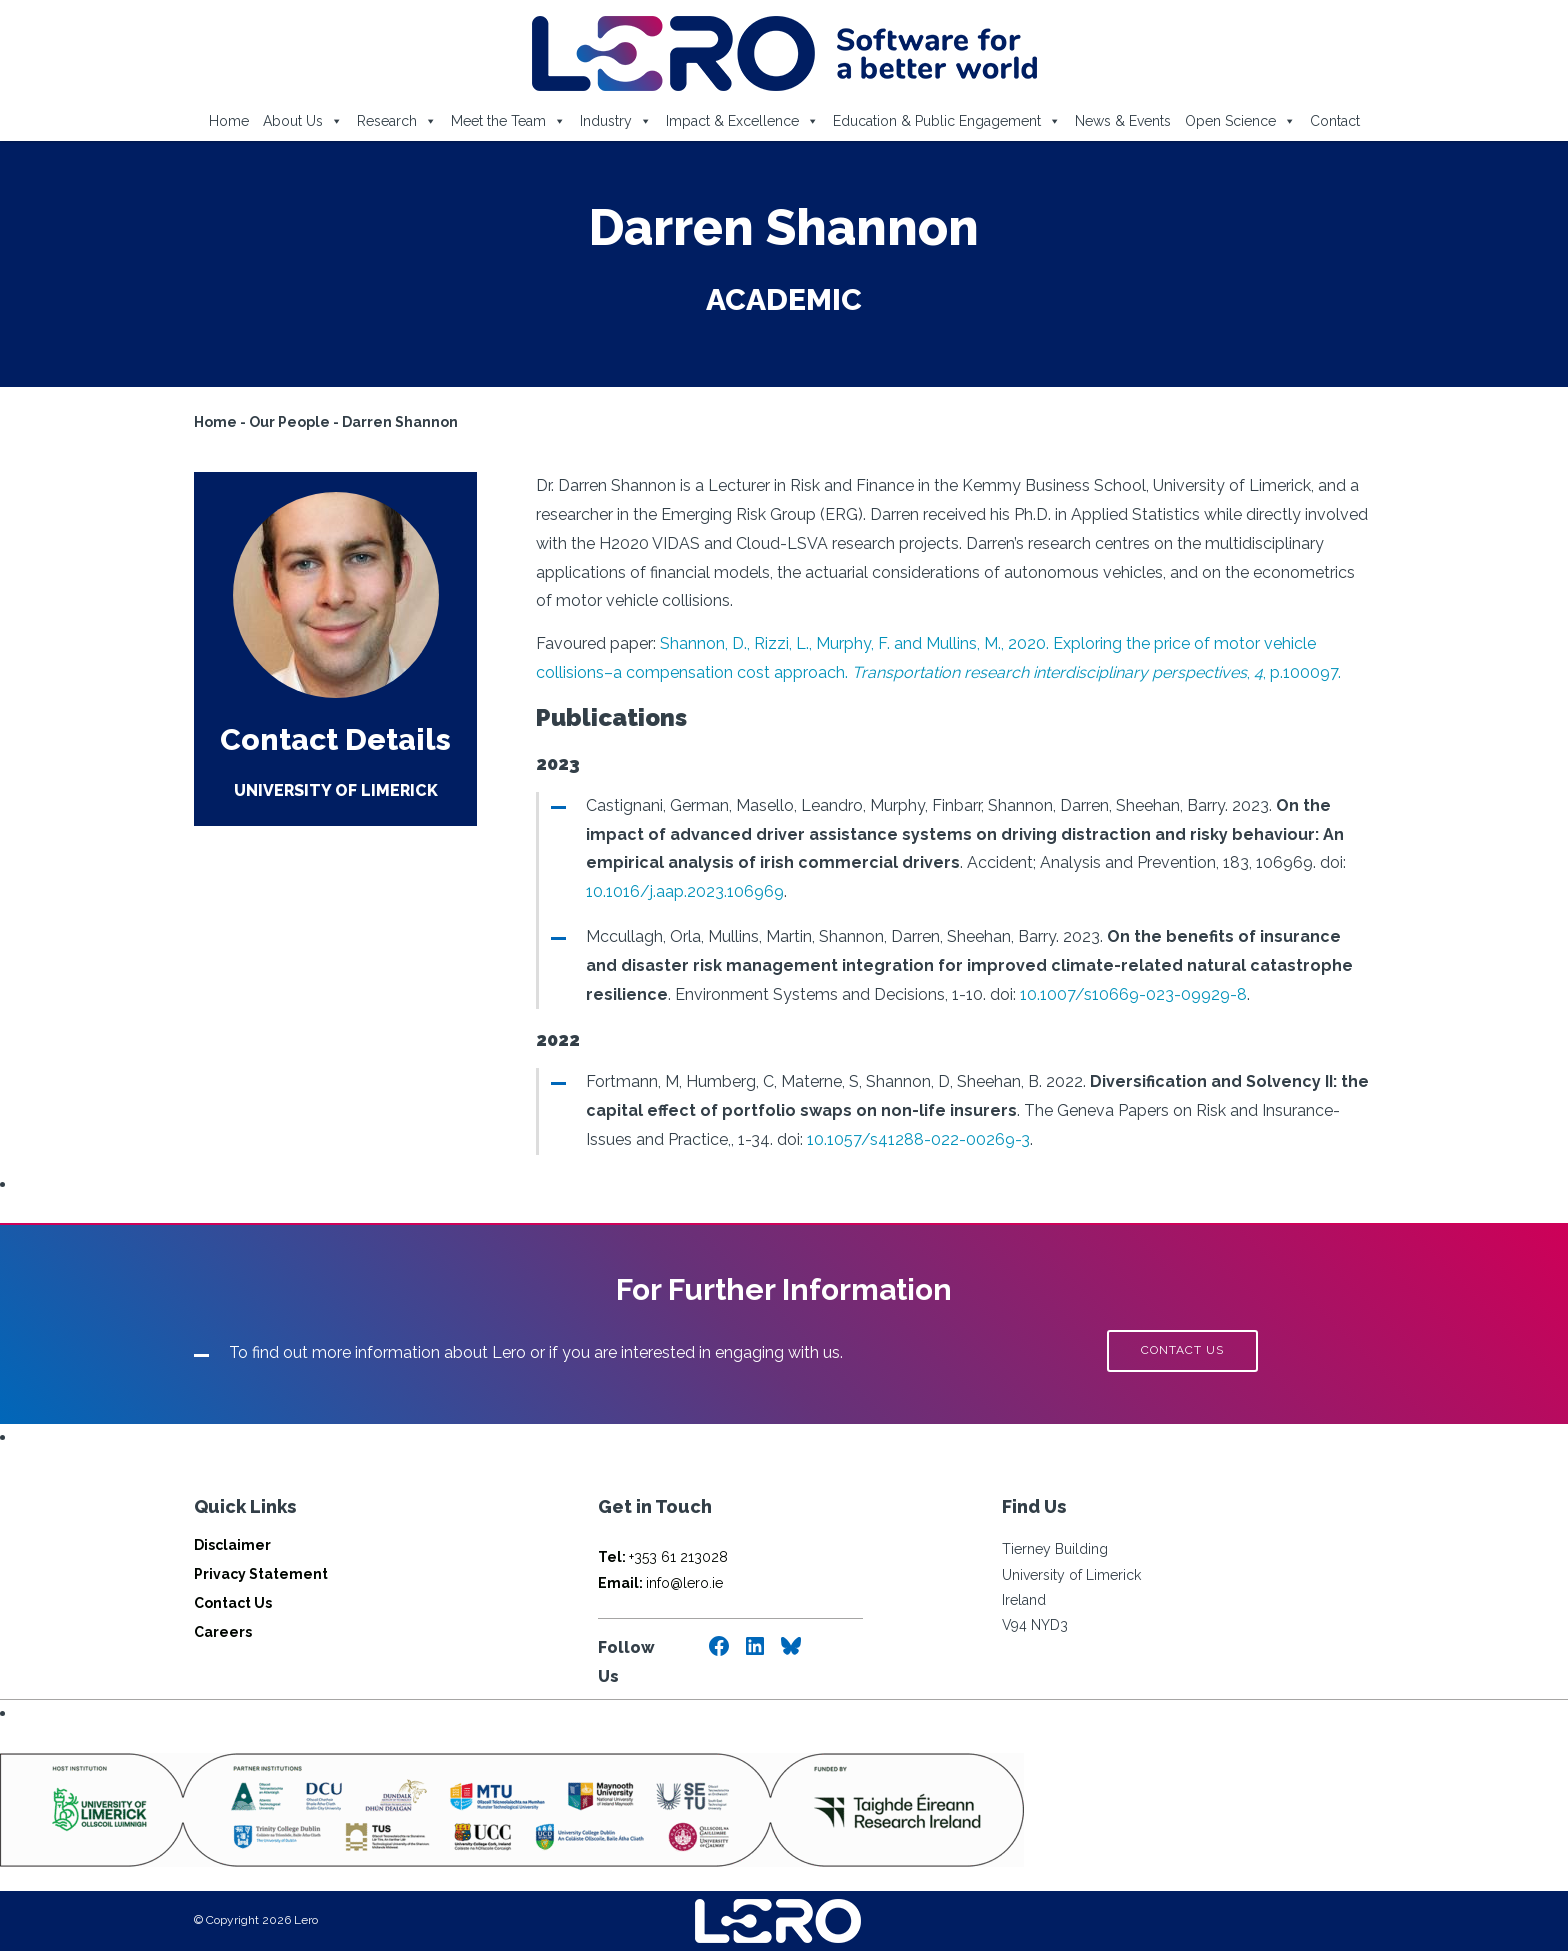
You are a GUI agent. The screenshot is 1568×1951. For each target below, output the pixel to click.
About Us (303, 121)
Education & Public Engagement (947, 121)
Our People (289, 422)
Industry (616, 121)
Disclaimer (232, 1545)
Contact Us (233, 1603)
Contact (1335, 121)
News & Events (1123, 121)
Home (229, 121)
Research (397, 121)
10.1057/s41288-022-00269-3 (918, 1139)
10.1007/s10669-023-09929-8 (1133, 994)
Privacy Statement (261, 1574)
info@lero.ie (660, 1583)
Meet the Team (508, 121)
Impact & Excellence (742, 121)
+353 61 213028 (663, 1557)
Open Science (1240, 121)
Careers (223, 1632)
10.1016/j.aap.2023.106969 (685, 891)
